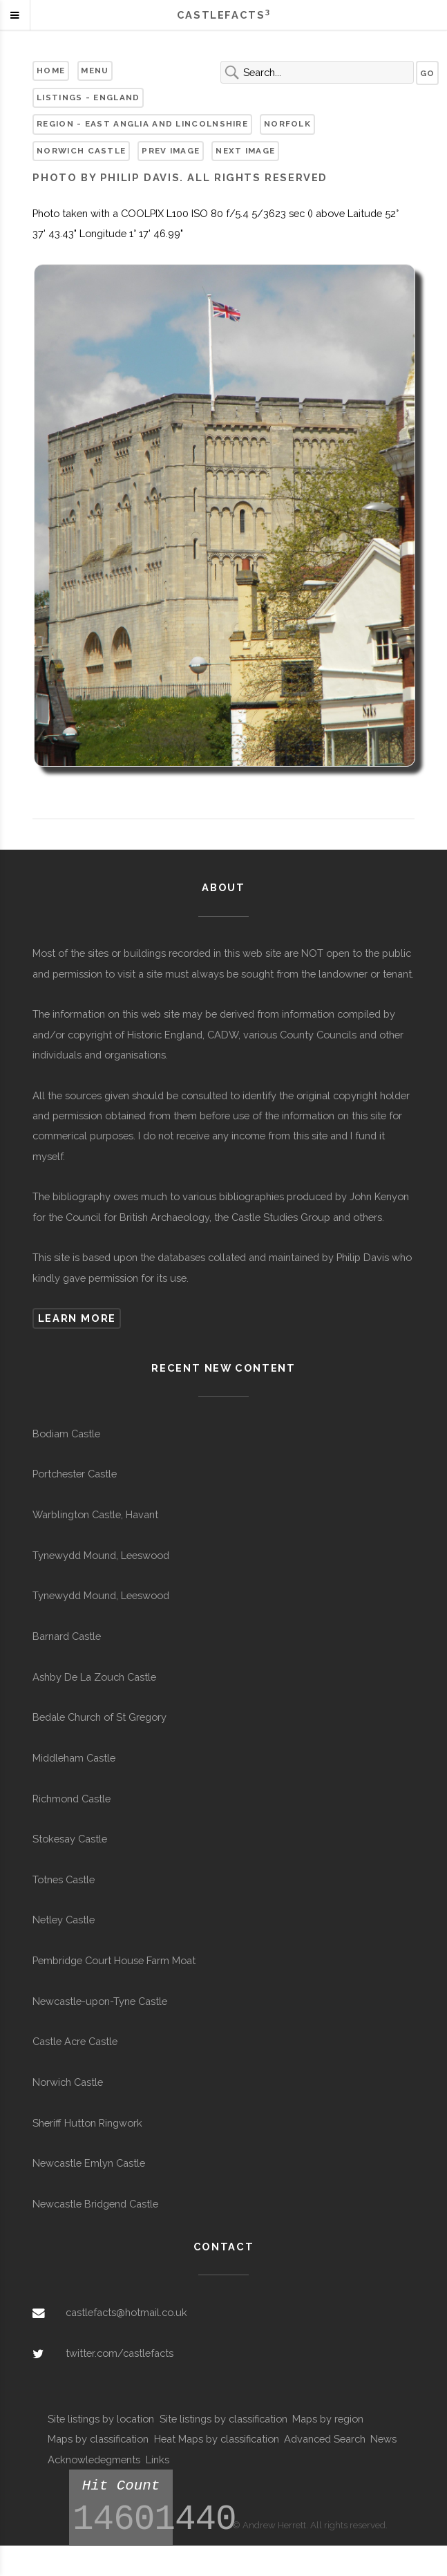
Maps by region (327, 2419)
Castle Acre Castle (74, 2041)
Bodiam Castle (66, 1433)
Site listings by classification (223, 2419)
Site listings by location (101, 2419)
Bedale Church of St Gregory (99, 1717)
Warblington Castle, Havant (95, 1514)
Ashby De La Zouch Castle (94, 1677)
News (383, 2439)
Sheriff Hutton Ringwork (87, 2123)
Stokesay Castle (69, 1839)
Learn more (77, 1318)
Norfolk (287, 124)
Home (51, 70)
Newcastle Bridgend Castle (95, 2204)
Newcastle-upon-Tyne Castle (99, 2001)
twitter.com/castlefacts (119, 2353)
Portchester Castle (74, 1474)
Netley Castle (63, 1919)
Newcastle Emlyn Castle (88, 2163)
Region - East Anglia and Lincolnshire (142, 124)
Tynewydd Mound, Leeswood (100, 1555)
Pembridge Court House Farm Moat (114, 1960)
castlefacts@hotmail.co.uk (126, 2312)
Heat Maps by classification (216, 2439)
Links (157, 2459)
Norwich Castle (81, 151)
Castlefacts (223, 15)
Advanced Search (324, 2439)
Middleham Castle (73, 1758)
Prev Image (171, 151)
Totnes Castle (63, 1879)
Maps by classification (98, 2439)
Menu (94, 70)
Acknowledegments (94, 2459)
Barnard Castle (66, 1636)
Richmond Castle (71, 1798)
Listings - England (88, 97)
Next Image (245, 151)
